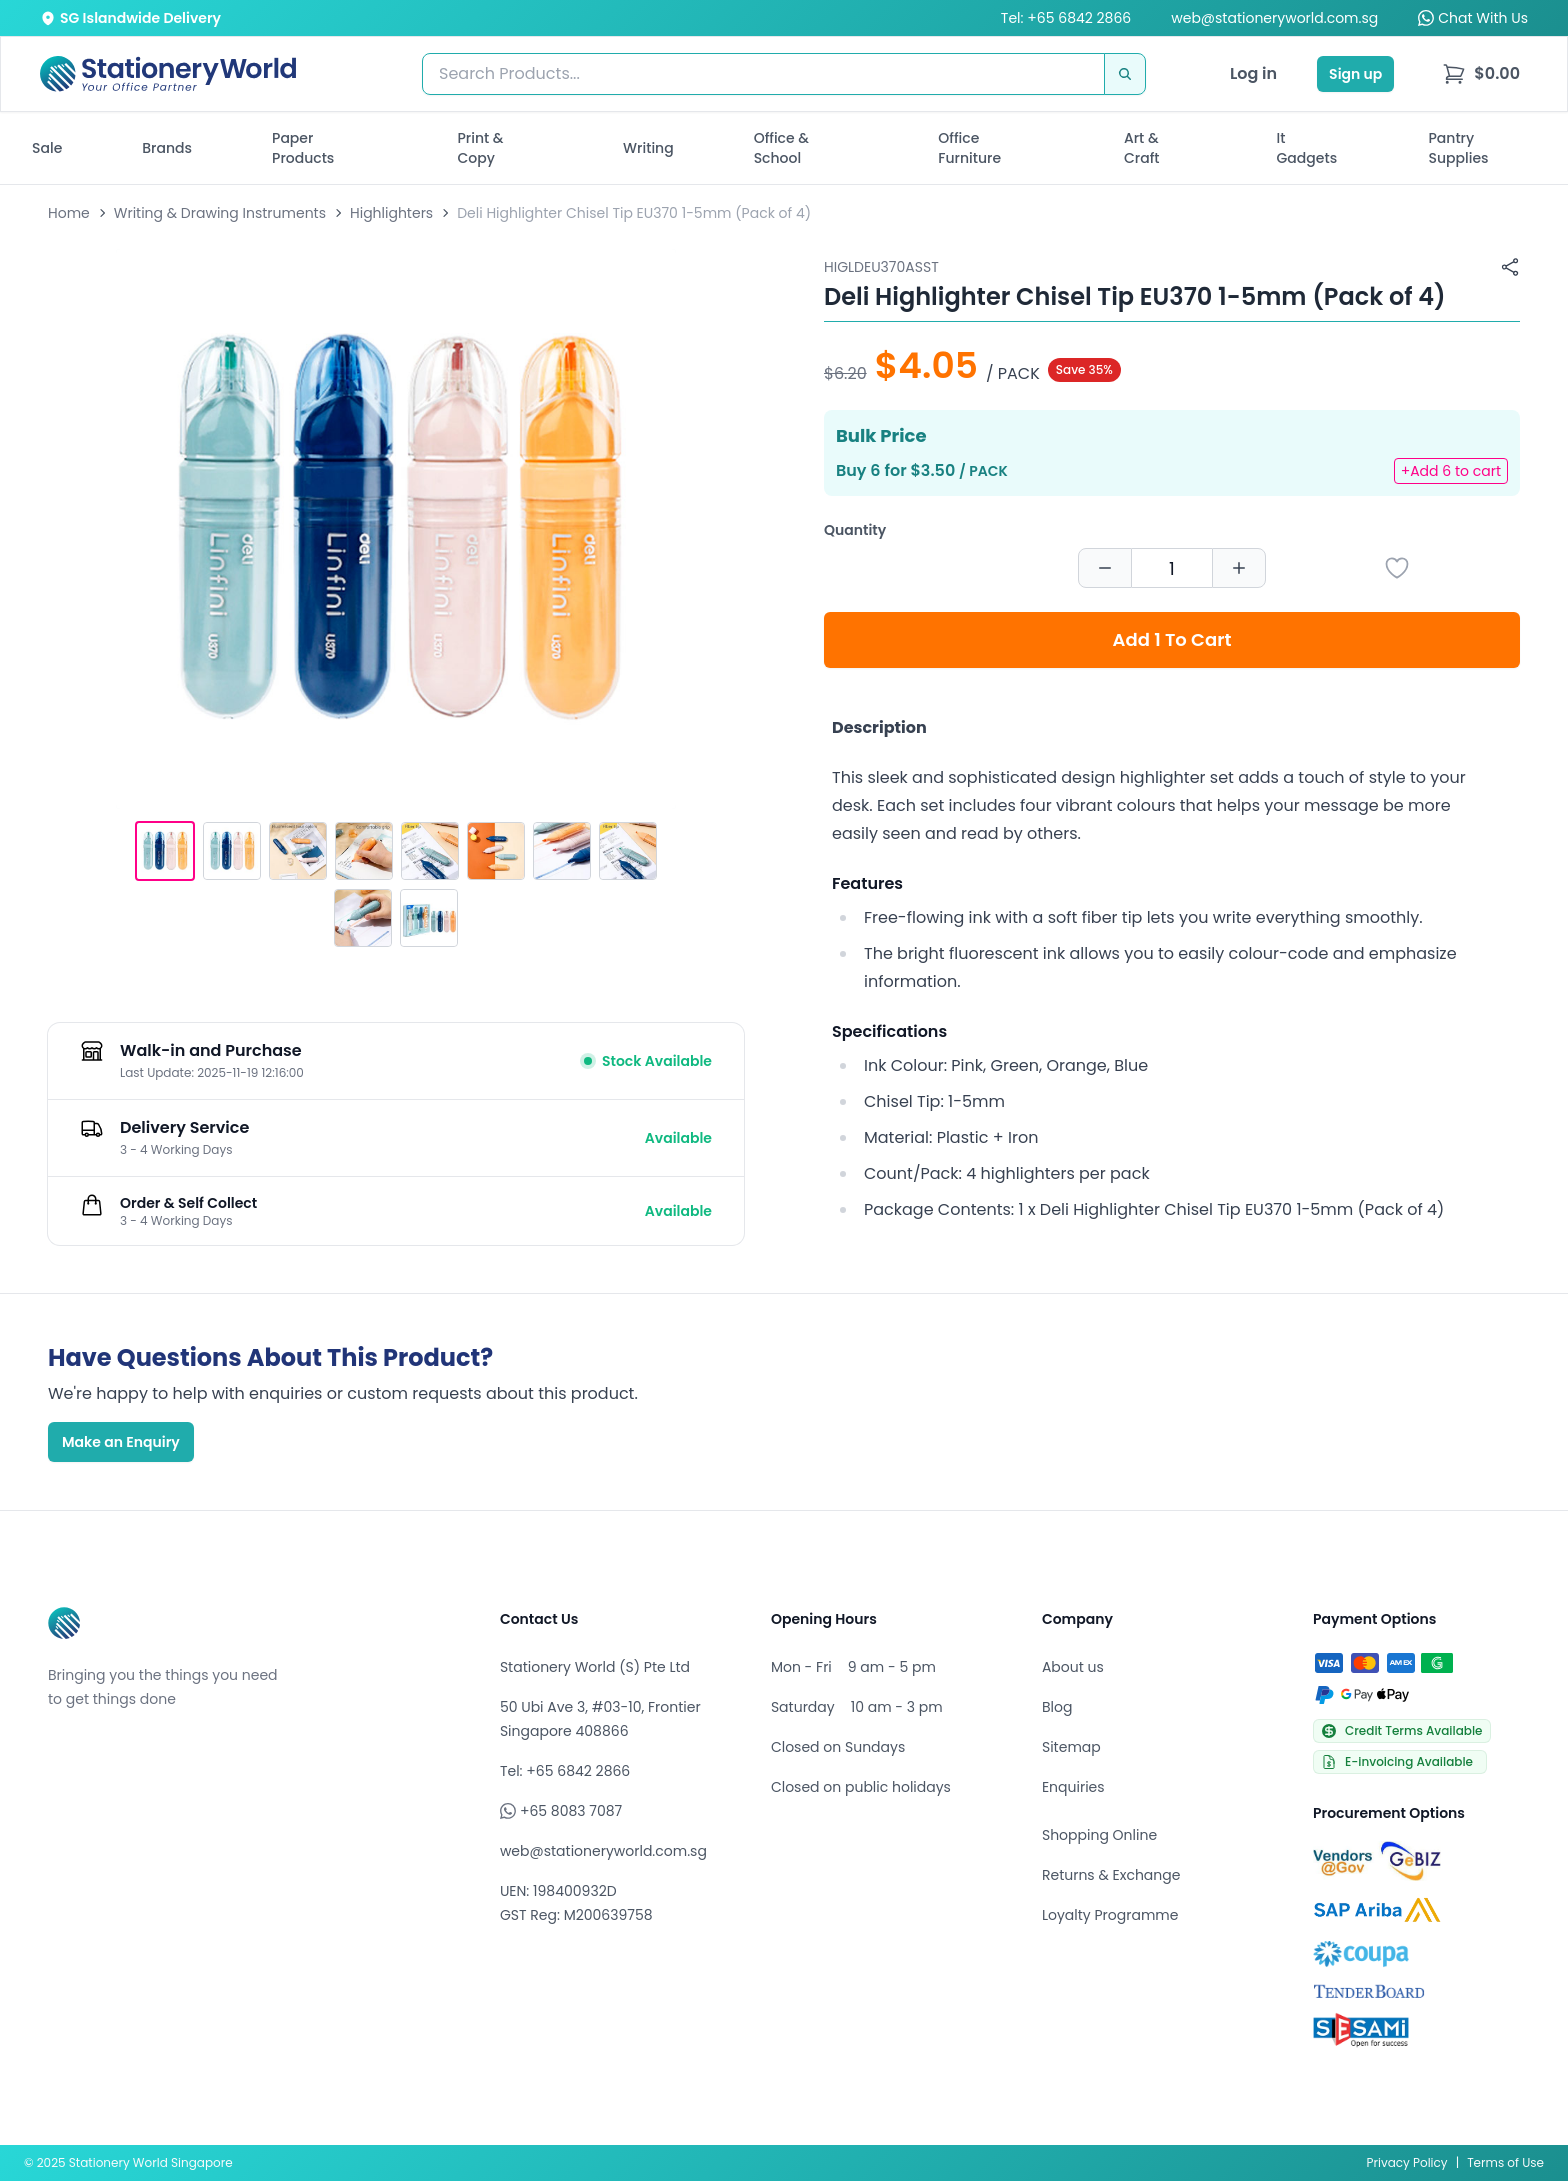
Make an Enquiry (121, 1442)
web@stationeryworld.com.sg (1274, 18)
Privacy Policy (1407, 2162)
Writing (648, 148)
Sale (47, 148)
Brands (167, 148)
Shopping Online (1099, 1835)
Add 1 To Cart (1172, 639)
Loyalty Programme (1110, 1915)
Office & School (781, 148)
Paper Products (303, 148)
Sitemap (1071, 1747)
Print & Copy (481, 148)
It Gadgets (1307, 148)
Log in (1253, 73)
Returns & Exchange (1111, 1875)
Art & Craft (1142, 148)
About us (1073, 1667)
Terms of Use (1505, 2162)
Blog (1057, 1707)
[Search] (1125, 74)
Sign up (1355, 74)
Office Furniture (969, 148)
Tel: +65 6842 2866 (1066, 18)
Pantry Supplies (1459, 148)
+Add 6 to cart (1451, 471)
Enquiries (1073, 1787)
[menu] (1481, 74)
